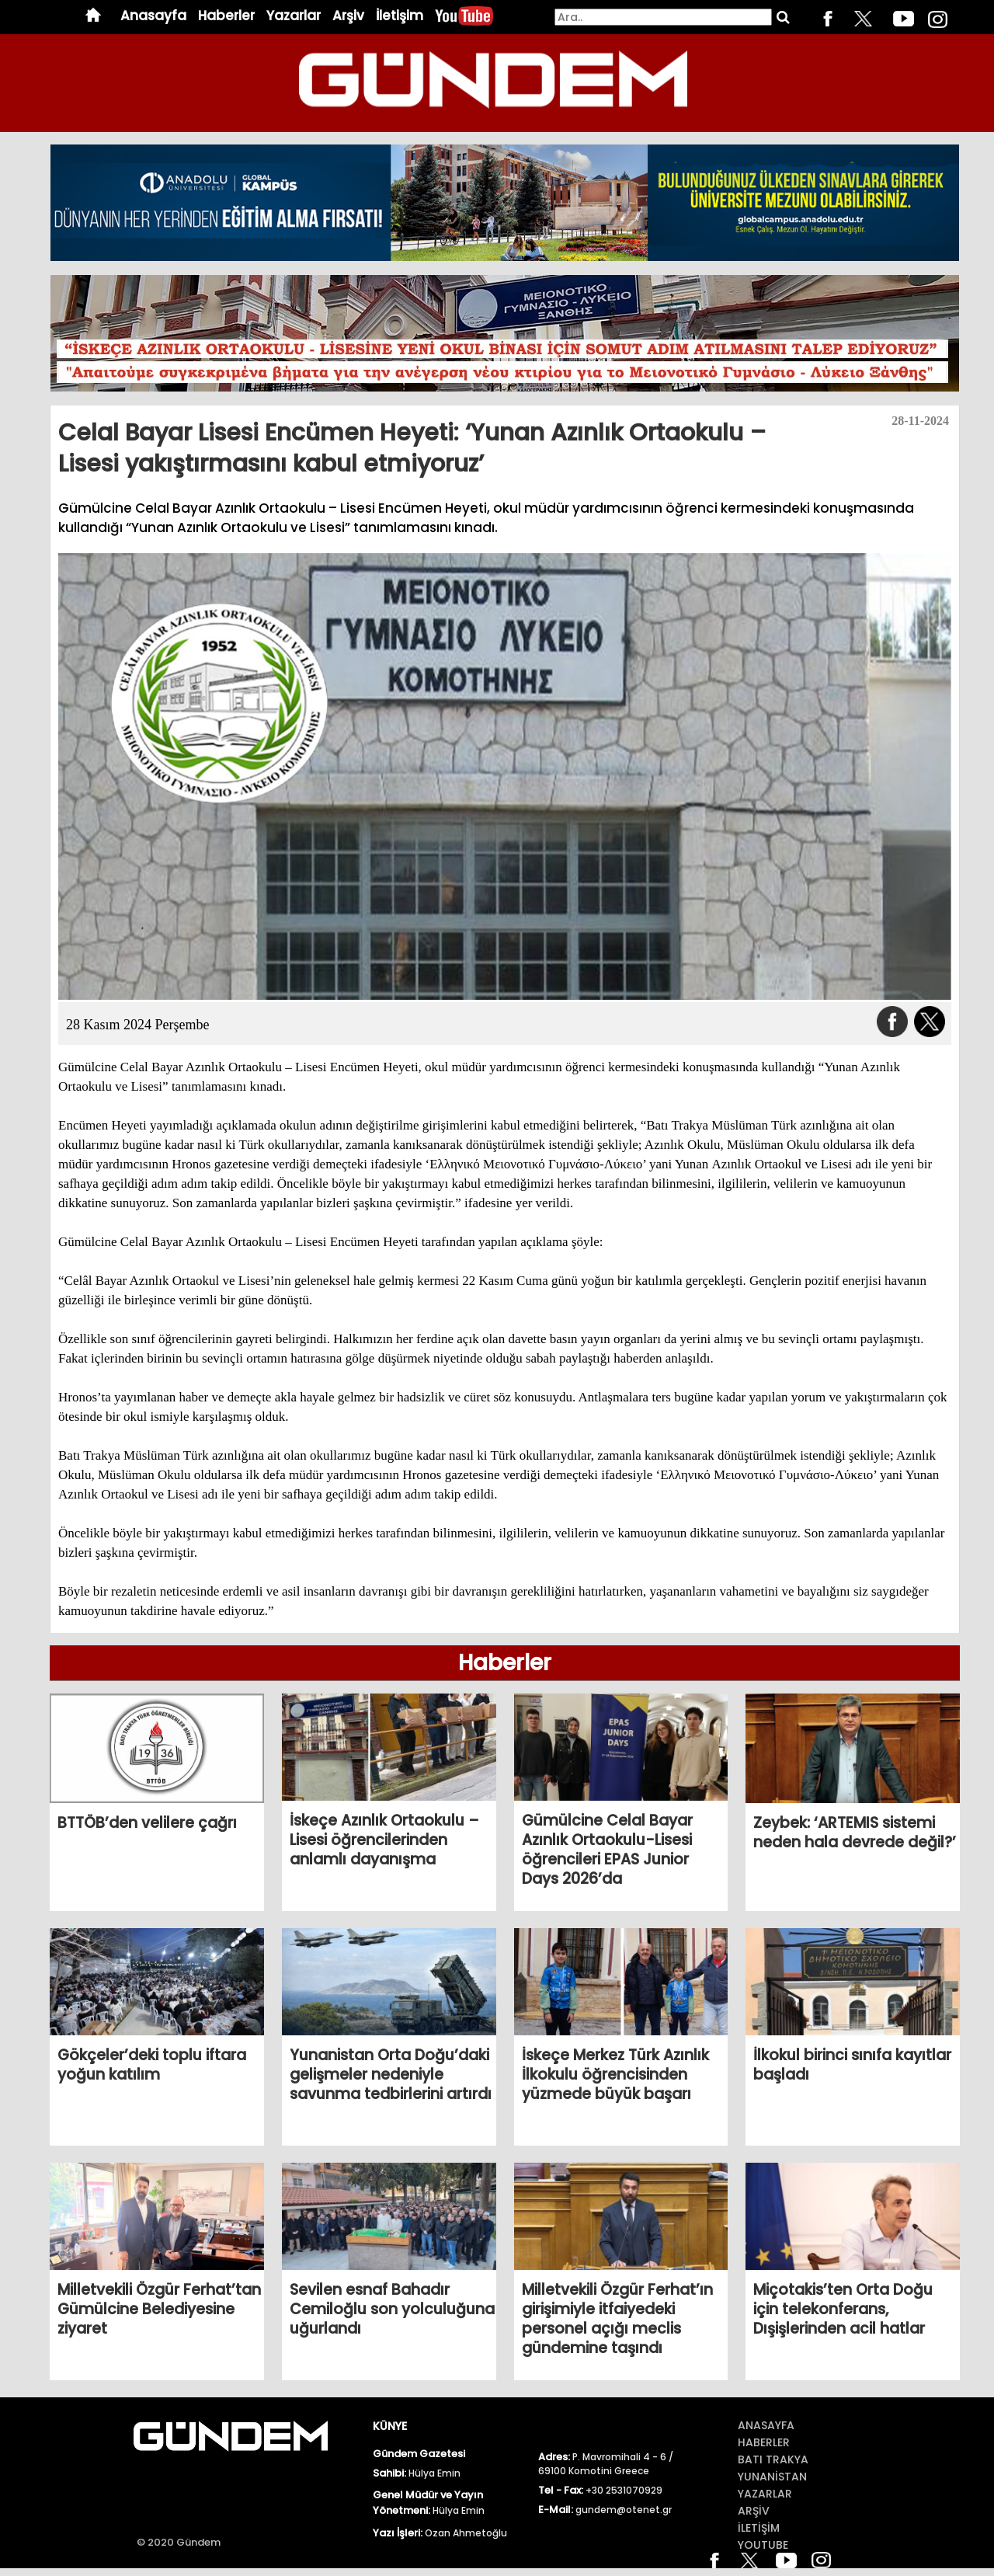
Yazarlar (293, 16)
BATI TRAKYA (773, 2459)
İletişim (399, 16)
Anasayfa (153, 16)
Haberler (226, 16)
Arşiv (348, 16)
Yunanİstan (772, 2476)
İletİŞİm (759, 2528)
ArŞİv (754, 2511)
